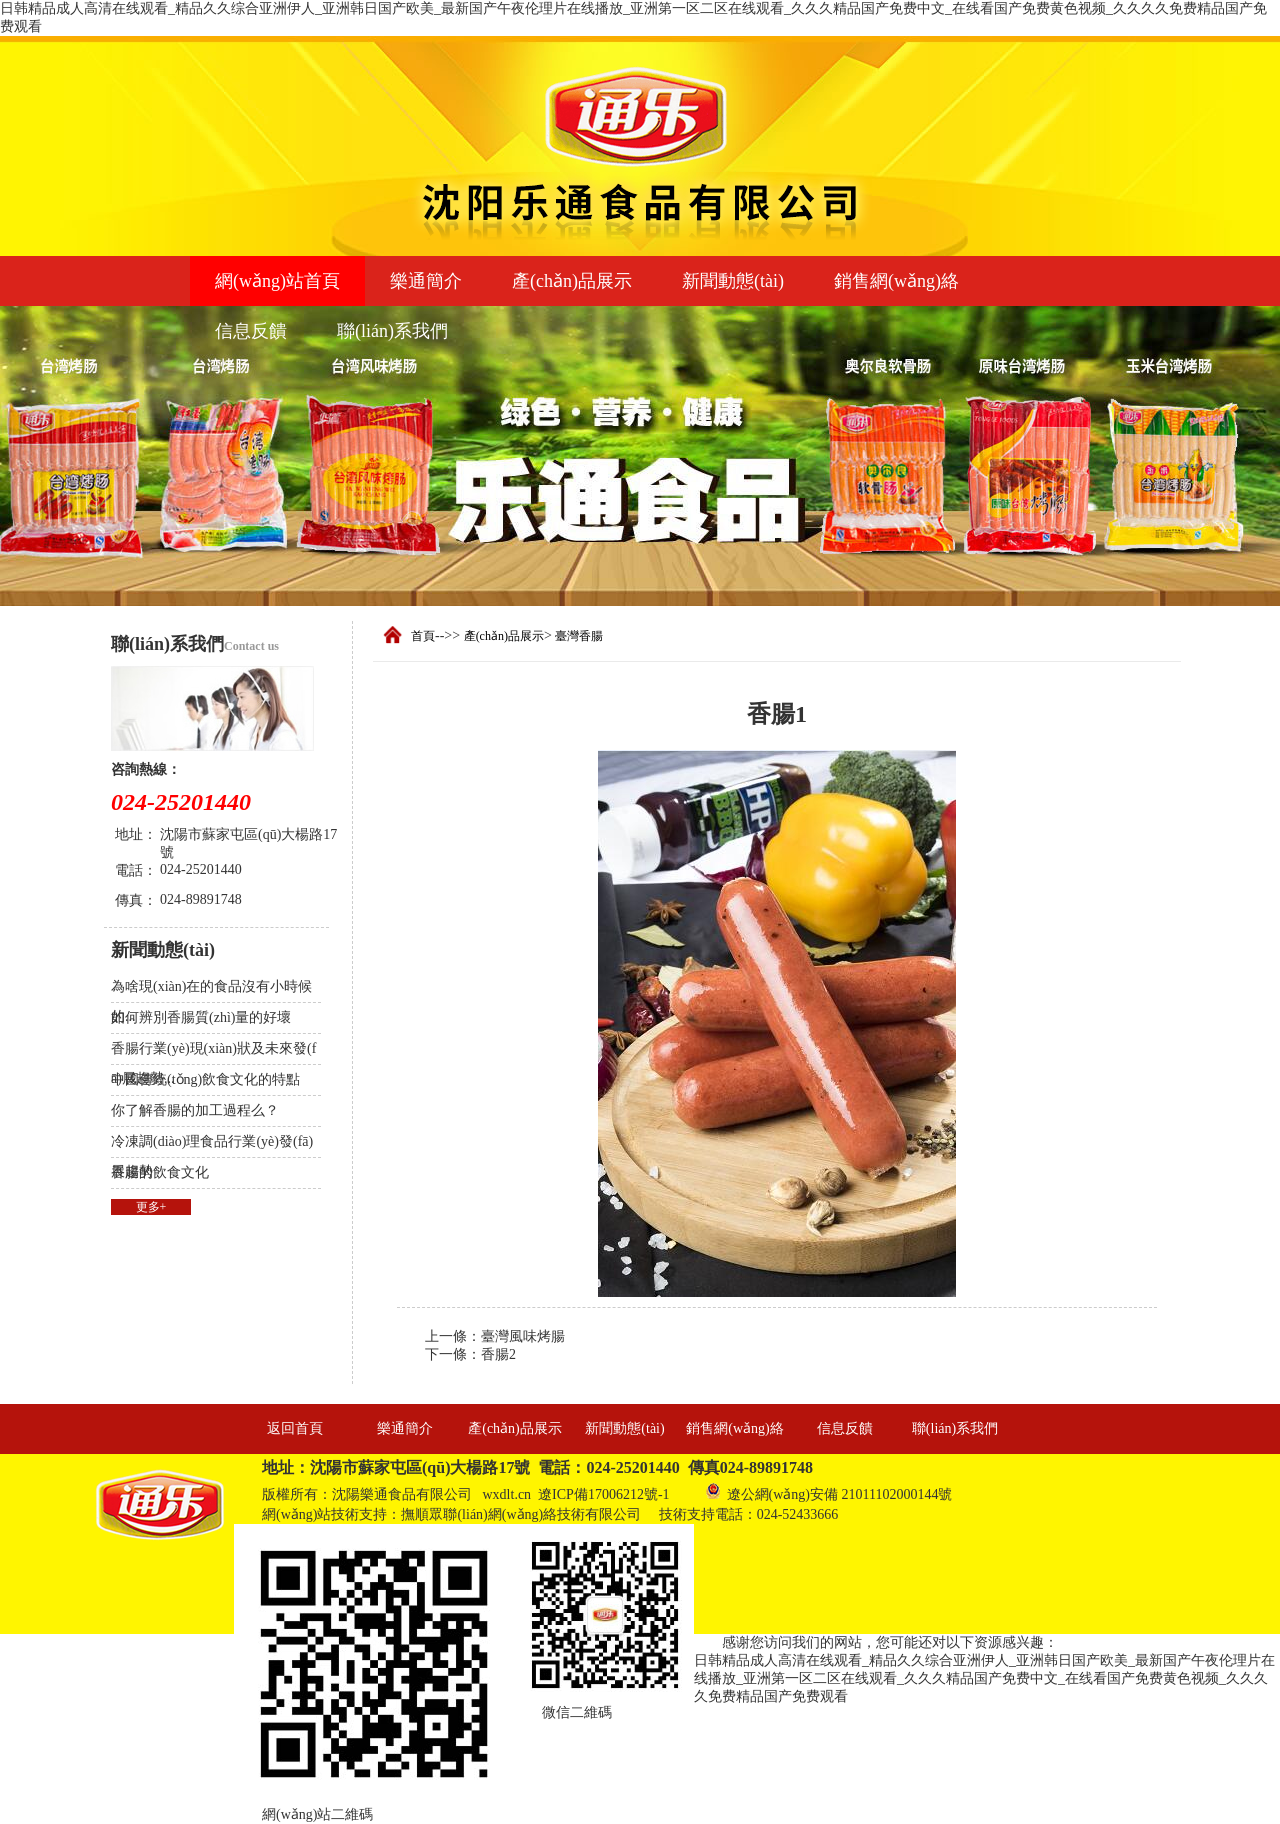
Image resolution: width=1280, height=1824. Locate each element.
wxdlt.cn (507, 1494)
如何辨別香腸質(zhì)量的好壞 (201, 1017)
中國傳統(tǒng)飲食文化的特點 (205, 1079)
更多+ (151, 1207)
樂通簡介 (426, 281)
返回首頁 (295, 1428)
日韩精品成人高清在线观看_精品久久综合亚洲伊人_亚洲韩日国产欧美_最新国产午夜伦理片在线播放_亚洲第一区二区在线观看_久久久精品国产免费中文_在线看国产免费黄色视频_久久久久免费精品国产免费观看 (984, 1678)
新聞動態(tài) (733, 281)
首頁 (423, 636)
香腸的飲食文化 (160, 1172)
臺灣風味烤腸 (523, 1336)
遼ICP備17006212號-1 (603, 1494)
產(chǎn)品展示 (572, 281)
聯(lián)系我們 (392, 331)
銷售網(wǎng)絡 (896, 281)
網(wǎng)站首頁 (277, 281)
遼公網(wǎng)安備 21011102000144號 (829, 1492)
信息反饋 (251, 331)
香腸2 (498, 1354)
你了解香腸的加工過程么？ (195, 1110)
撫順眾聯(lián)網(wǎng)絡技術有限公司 (521, 1514)
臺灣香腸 (579, 636)
